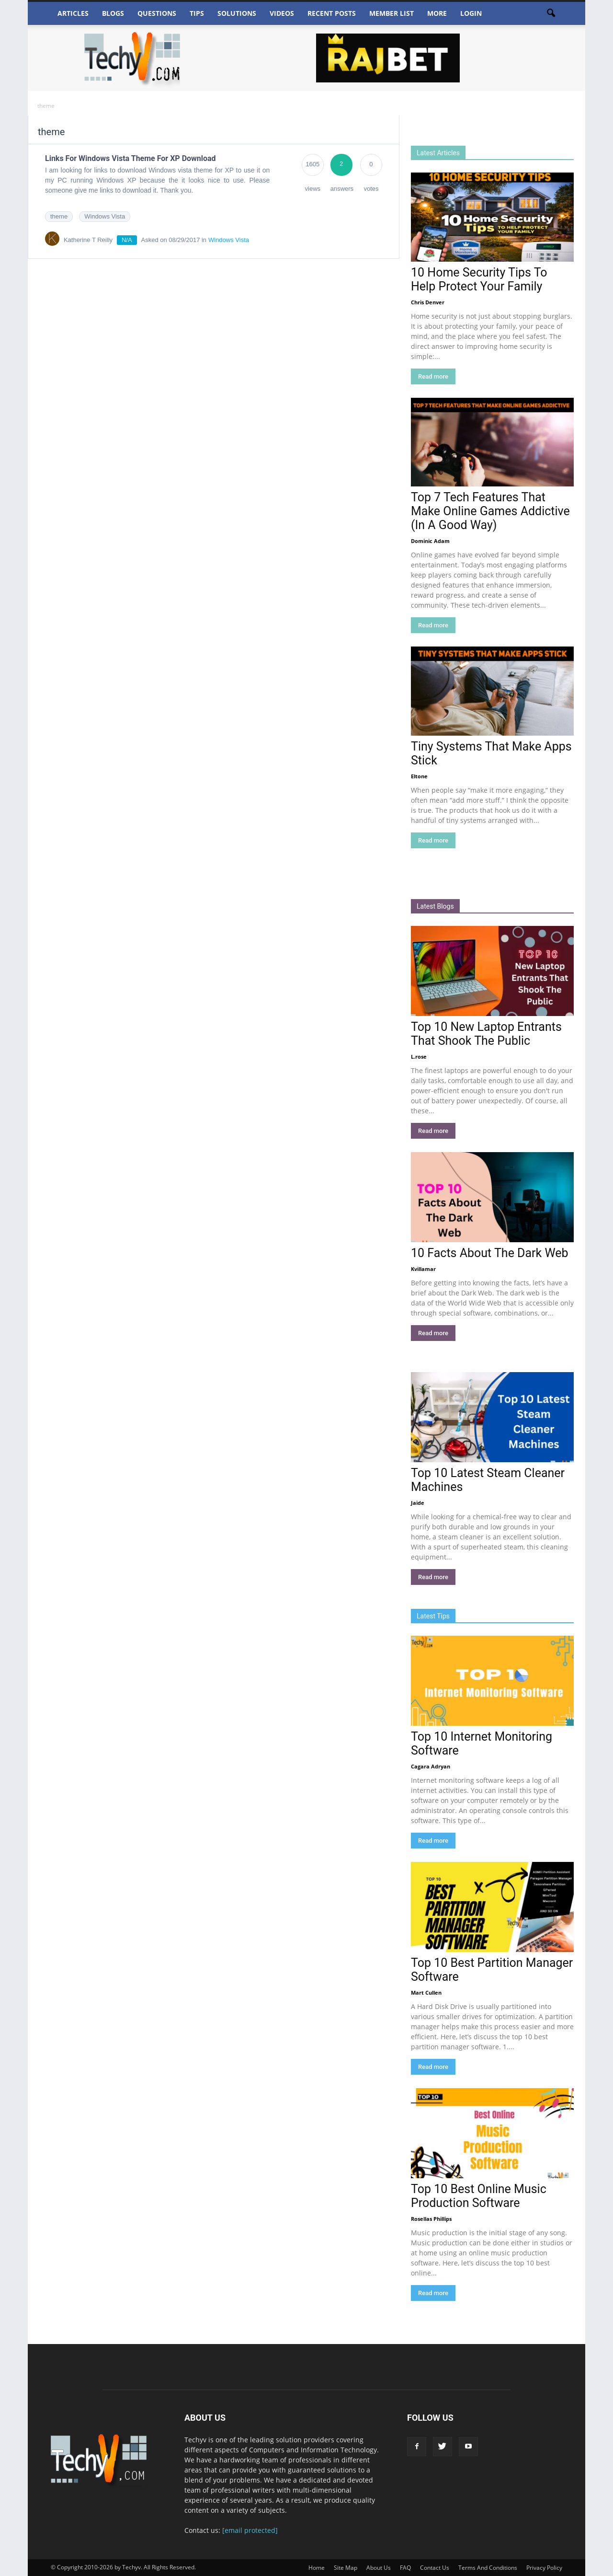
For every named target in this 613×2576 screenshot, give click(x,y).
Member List (391, 13)
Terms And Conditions (487, 2568)
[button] (550, 13)
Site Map (345, 2568)
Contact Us (434, 2568)
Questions (156, 13)
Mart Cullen (426, 1992)
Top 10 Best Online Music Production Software (478, 2196)
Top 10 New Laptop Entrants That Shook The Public (486, 1034)
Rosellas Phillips (431, 2218)
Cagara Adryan (430, 1766)
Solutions (236, 13)
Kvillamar (423, 1268)
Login (471, 13)
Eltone (419, 776)
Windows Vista (104, 216)
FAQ (405, 2568)
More (437, 13)
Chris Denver (427, 302)
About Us (378, 2568)
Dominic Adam (430, 540)
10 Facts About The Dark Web (489, 1253)
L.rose (419, 1056)
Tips (197, 13)
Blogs (113, 13)
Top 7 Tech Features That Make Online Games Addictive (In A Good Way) (490, 511)
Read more (433, 376)
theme (59, 216)
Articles (73, 13)
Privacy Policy (544, 2568)
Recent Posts (331, 13)
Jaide (417, 1502)
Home (316, 2568)
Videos (282, 13)
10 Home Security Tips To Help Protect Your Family (479, 279)
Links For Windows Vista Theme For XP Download (130, 158)
